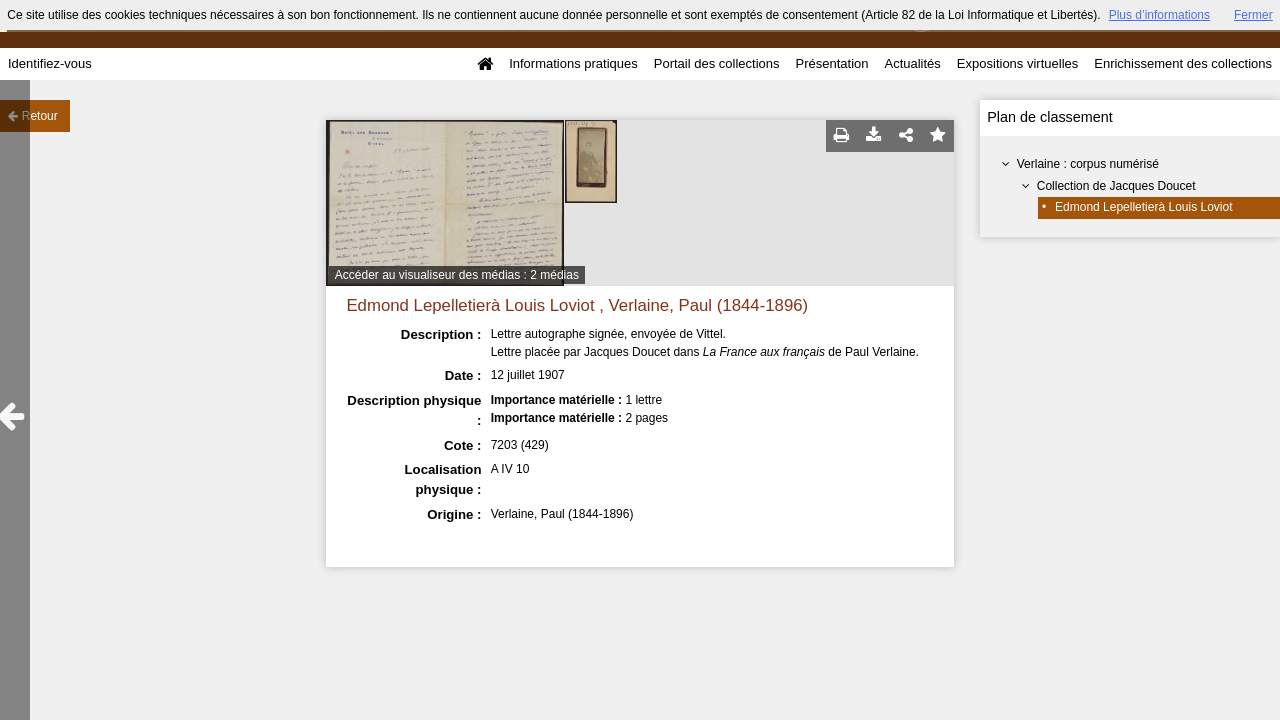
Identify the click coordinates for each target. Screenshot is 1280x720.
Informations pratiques (573, 63)
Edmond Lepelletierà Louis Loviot (1143, 207)
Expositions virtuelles (1017, 63)
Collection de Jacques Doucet (1116, 186)
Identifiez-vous (50, 63)
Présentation (831, 63)
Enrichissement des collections (1183, 63)
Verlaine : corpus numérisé (1088, 164)
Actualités (912, 63)
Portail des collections (717, 63)
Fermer (1253, 15)
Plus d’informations (1159, 15)
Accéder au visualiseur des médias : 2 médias (457, 275)
